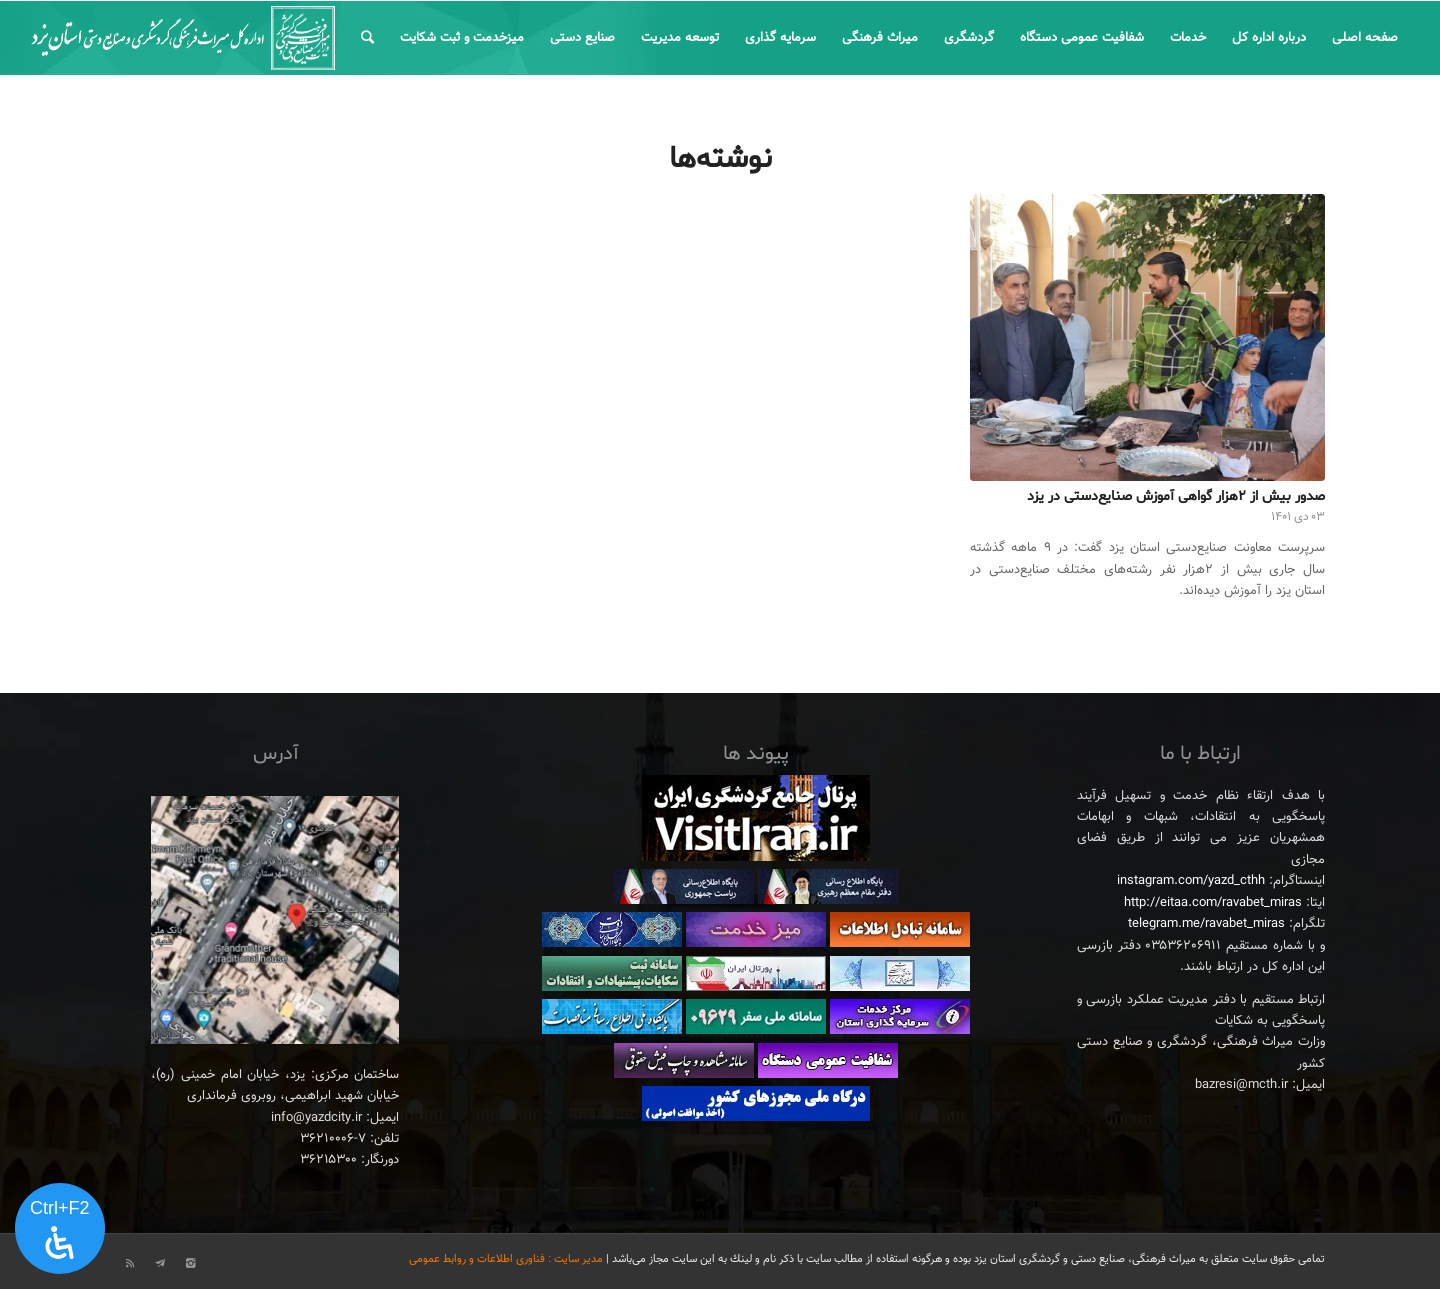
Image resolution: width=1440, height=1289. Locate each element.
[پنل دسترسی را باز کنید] (60, 1229)
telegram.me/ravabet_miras (1206, 924)
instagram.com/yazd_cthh (1191, 881)
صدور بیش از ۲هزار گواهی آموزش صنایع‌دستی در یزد (1176, 496)
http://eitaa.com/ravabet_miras (1213, 903)
